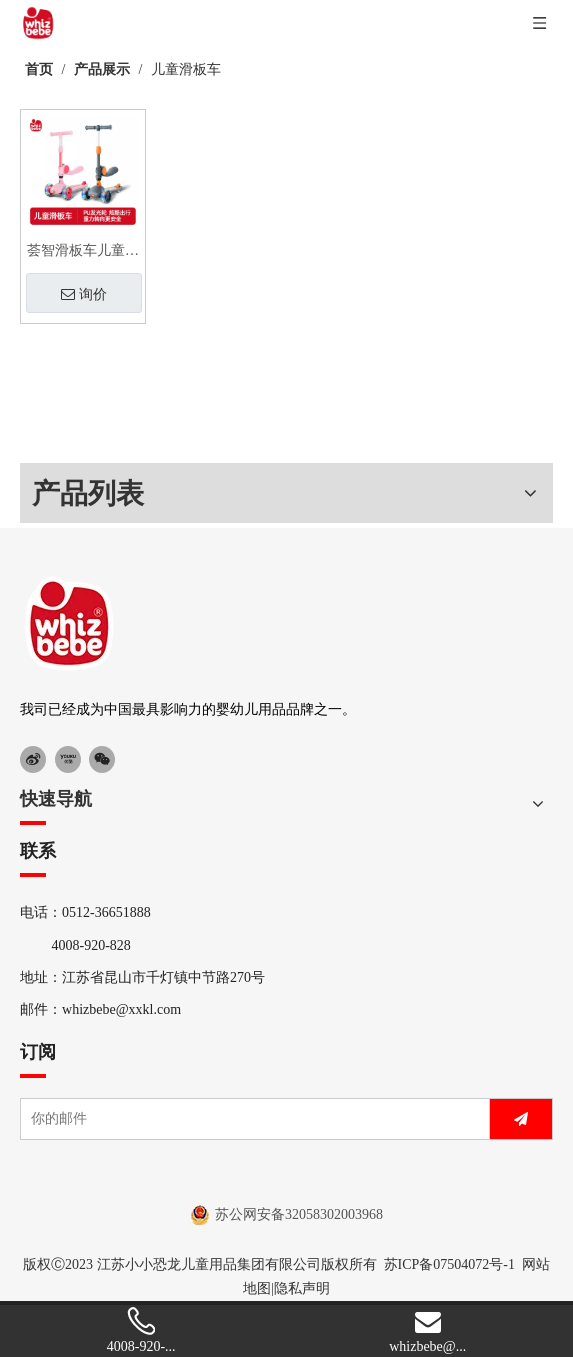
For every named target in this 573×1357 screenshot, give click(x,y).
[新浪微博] (33, 759)
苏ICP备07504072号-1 (449, 1264)
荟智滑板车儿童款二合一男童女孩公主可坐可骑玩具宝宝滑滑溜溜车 (83, 253)
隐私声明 (302, 1288)
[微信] (102, 759)
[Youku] (68, 759)
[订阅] (521, 1119)
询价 (84, 294)
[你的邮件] (250, 1119)
